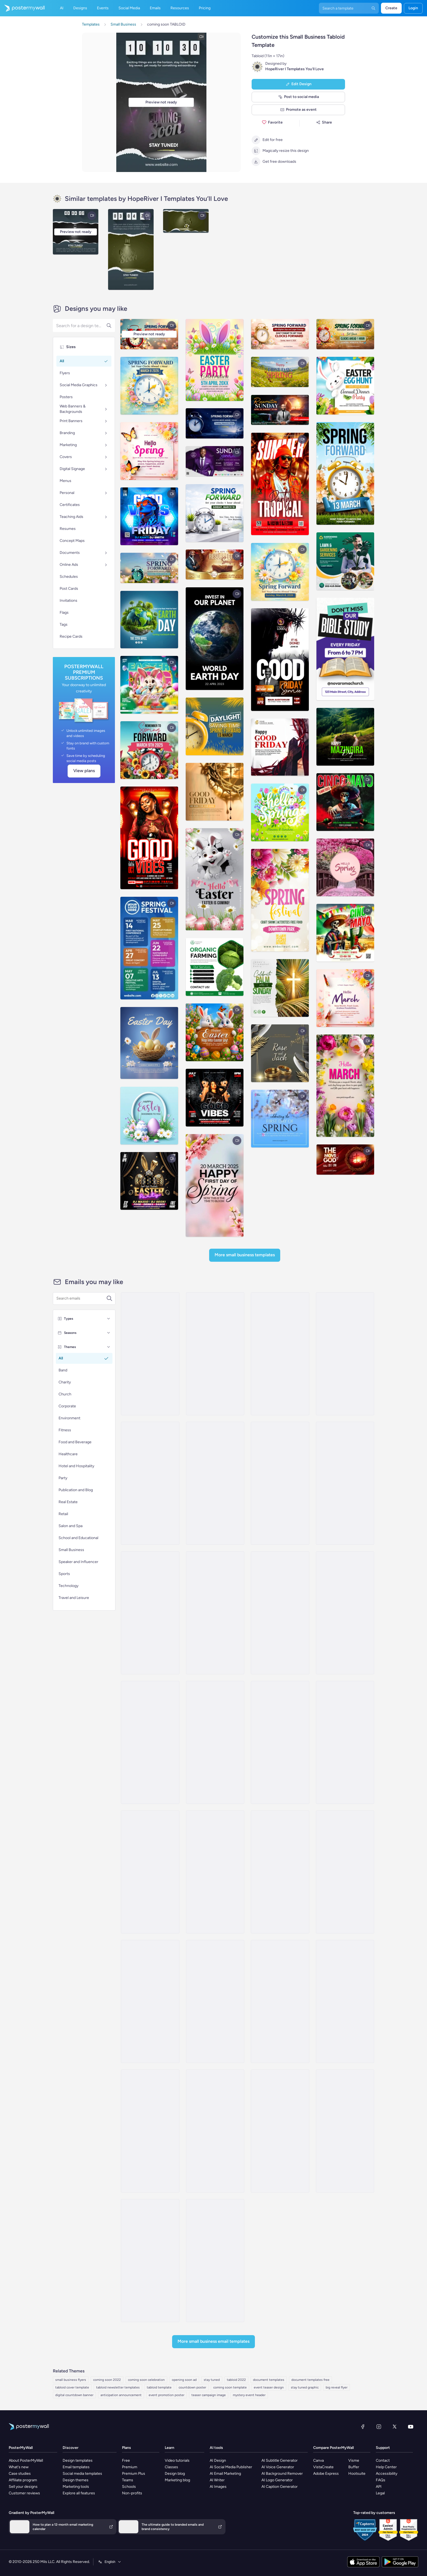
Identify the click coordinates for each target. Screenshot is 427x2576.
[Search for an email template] (81, 1298)
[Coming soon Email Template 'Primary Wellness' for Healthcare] (150, 2260)
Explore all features (79, 2493)
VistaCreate (323, 2467)
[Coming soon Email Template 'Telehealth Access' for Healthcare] (150, 1871)
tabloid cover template (72, 2387)
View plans (84, 770)
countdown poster (192, 2387)
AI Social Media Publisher (231, 2467)
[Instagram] (378, 2426)
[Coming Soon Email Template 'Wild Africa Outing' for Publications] (150, 2001)
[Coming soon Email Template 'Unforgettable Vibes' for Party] (280, 1353)
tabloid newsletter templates (118, 2387)
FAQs (380, 2480)
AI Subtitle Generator (279, 2460)
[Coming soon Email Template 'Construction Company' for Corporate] (215, 1742)
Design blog (175, 2473)
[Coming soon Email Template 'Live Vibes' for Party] (150, 1353)
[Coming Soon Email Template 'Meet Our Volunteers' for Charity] (215, 2260)
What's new (19, 2467)
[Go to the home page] (22, 8)
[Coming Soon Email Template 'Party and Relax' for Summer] (215, 1353)
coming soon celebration (146, 2380)
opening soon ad (184, 2380)
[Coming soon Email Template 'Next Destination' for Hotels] (280, 1871)
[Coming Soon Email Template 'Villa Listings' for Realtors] (215, 1871)
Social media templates (82, 2473)
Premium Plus (133, 2473)
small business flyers (70, 2380)
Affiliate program (23, 2480)
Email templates (76, 2467)
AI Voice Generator (277, 2467)
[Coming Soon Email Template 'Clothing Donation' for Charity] (215, 2131)
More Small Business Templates (245, 1254)
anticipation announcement (121, 2395)
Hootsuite (356, 2473)
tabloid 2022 (236, 2380)
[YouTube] (410, 2426)
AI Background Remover (282, 2473)
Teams (127, 2480)
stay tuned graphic (305, 2387)
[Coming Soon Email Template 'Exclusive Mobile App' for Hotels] (345, 1871)
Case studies (20, 2473)
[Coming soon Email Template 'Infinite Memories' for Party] (345, 1353)
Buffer (353, 2467)
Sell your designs (23, 2486)
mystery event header (249, 2395)
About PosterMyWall (26, 2460)
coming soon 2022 (107, 2380)
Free (126, 2460)
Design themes (76, 2480)
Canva (318, 2460)
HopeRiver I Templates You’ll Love (294, 69)
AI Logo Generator (277, 2480)
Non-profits (132, 2493)
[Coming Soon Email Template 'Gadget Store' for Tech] (150, 1742)
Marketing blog (177, 2480)
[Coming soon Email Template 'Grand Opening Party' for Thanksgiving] (150, 2131)
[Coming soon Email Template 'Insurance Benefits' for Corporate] (280, 1483)
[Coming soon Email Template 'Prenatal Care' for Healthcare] (215, 2001)
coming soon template (230, 2387)
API (379, 2486)
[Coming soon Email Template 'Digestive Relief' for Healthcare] (345, 2001)
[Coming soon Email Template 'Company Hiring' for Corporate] (345, 1483)
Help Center (386, 2467)
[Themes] (108, 1347)
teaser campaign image (208, 2395)
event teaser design (269, 2387)
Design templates (78, 2460)
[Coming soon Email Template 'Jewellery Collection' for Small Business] (150, 1612)
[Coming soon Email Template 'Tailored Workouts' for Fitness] (280, 1742)
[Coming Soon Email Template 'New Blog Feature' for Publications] (215, 1483)
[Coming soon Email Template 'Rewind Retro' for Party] (150, 1483)
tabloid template (159, 2387)
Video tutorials (177, 2460)
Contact (383, 2460)
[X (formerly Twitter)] (394, 2426)
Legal (380, 2493)
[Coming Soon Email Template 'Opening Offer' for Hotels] (280, 2001)
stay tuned (212, 2380)
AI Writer (217, 2480)
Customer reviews (24, 2493)
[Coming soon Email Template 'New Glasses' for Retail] (345, 1612)
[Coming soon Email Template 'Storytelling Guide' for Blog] (280, 2131)
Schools (129, 2486)
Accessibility (386, 2473)
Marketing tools (76, 2486)
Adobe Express (326, 2473)
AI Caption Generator (279, 2486)
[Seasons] (108, 1333)
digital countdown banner (74, 2395)
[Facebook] (362, 2426)
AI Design (218, 2460)
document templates (268, 2380)
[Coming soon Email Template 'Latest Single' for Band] (345, 2131)
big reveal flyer (336, 2387)
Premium (129, 2467)
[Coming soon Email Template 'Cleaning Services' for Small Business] (215, 1612)
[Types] (108, 1318)
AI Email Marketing (225, 2473)
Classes (171, 2467)
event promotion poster (166, 2395)
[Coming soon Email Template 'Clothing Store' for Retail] (345, 1742)
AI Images (218, 2486)
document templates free (310, 2380)
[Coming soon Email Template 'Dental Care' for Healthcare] (280, 1612)
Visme (353, 2460)
